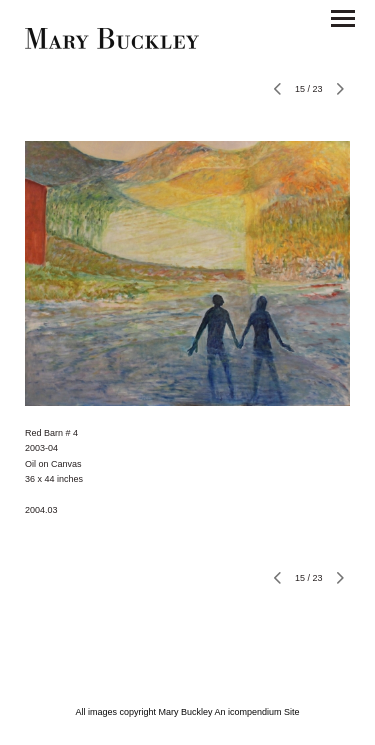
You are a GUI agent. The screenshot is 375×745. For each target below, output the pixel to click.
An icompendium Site (257, 712)
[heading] (112, 44)
